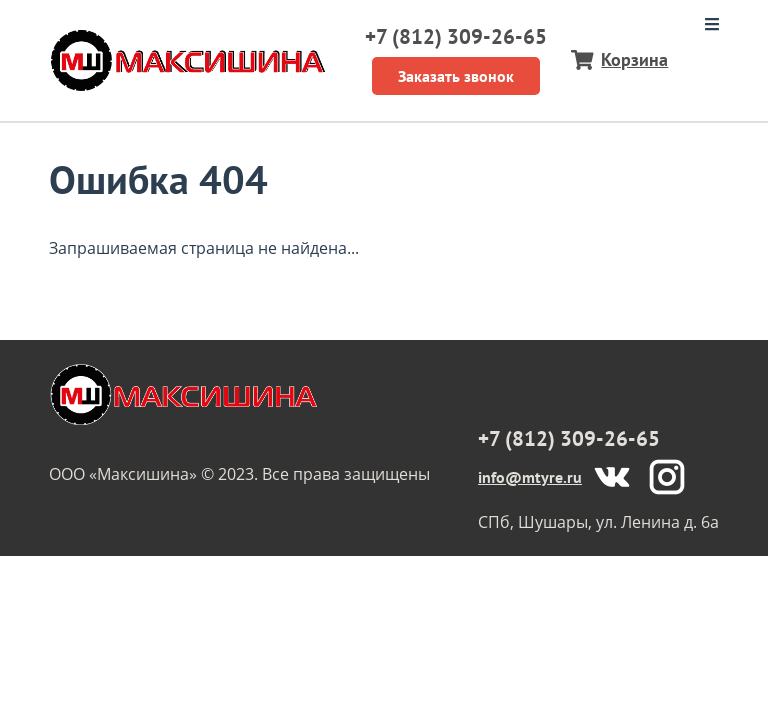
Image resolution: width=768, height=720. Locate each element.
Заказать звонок (456, 76)
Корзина (634, 59)
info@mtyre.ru (530, 477)
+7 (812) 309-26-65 (456, 36)
